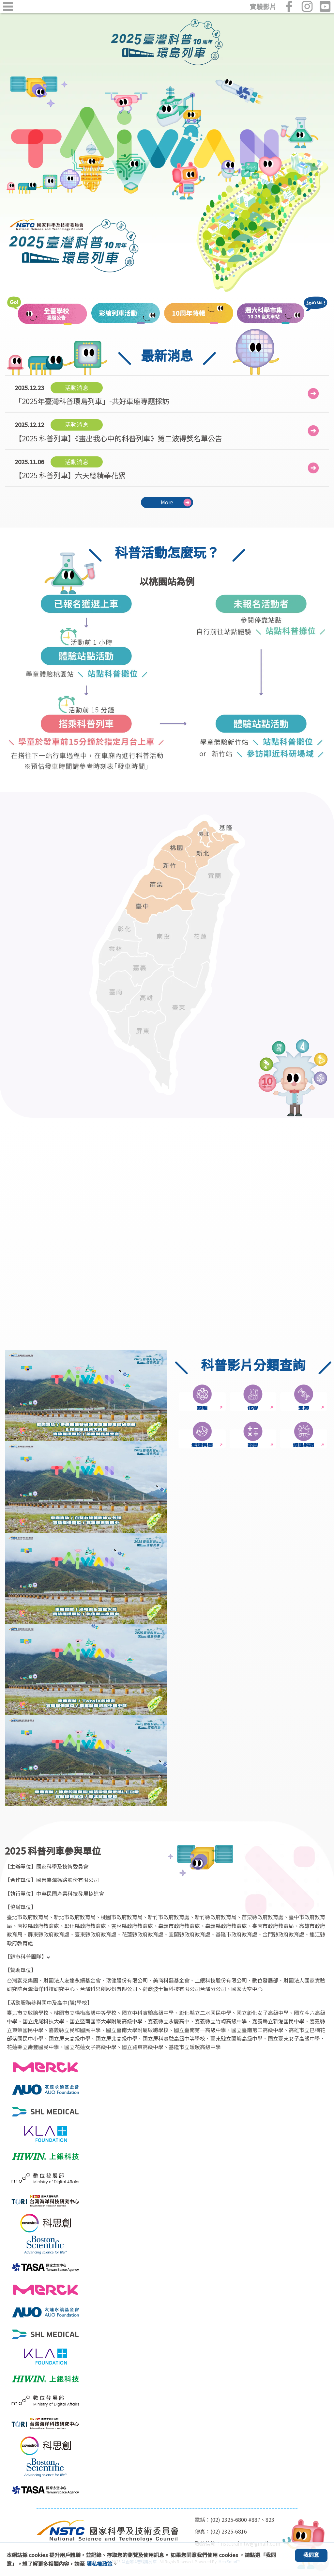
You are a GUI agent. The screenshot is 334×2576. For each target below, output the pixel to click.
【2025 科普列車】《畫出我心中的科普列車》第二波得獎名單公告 (118, 431)
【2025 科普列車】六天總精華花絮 (70, 468)
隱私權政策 (99, 2564)
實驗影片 (263, 6)
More (167, 502)
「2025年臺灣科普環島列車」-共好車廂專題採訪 (92, 394)
